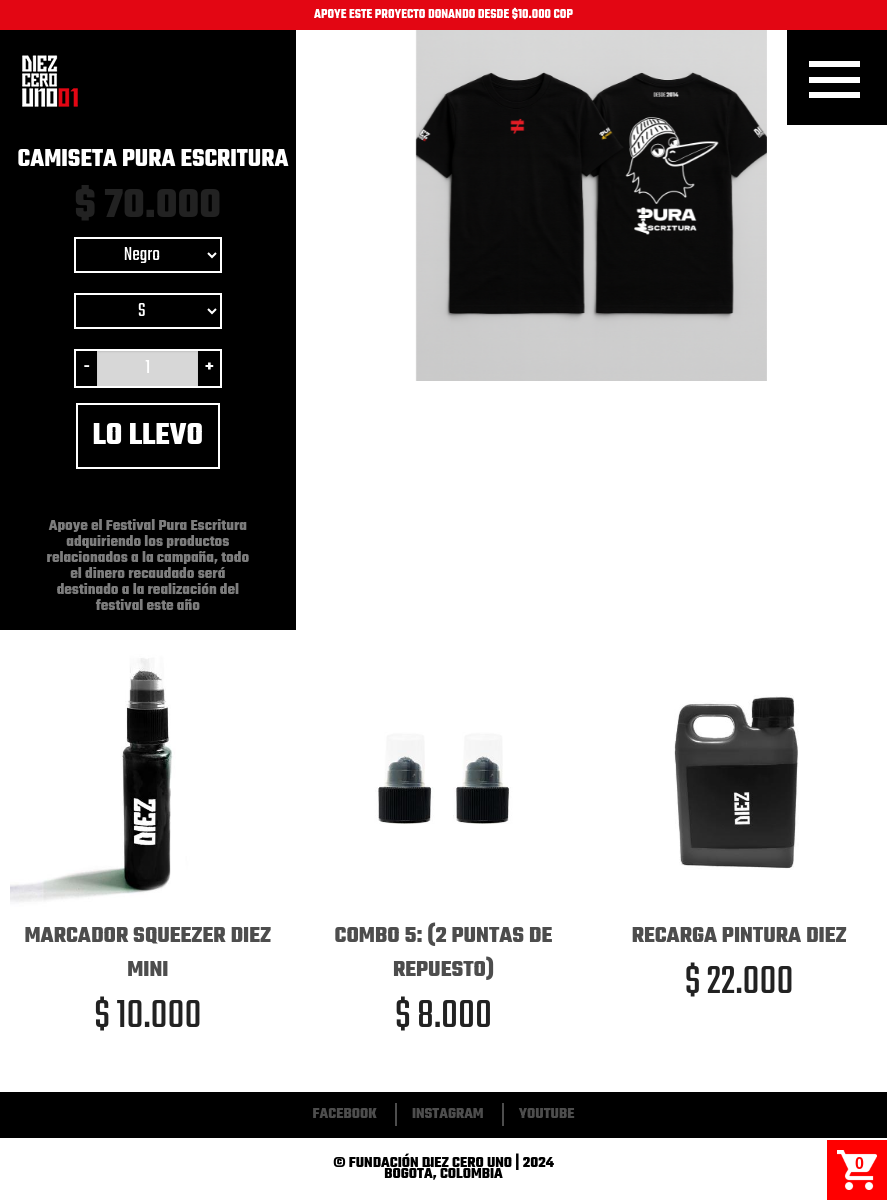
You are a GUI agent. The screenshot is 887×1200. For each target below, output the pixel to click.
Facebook (345, 1114)
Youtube (547, 1114)
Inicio (50, 81)
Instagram (448, 1114)
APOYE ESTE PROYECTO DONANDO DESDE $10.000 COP (443, 15)
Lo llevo (148, 436)
